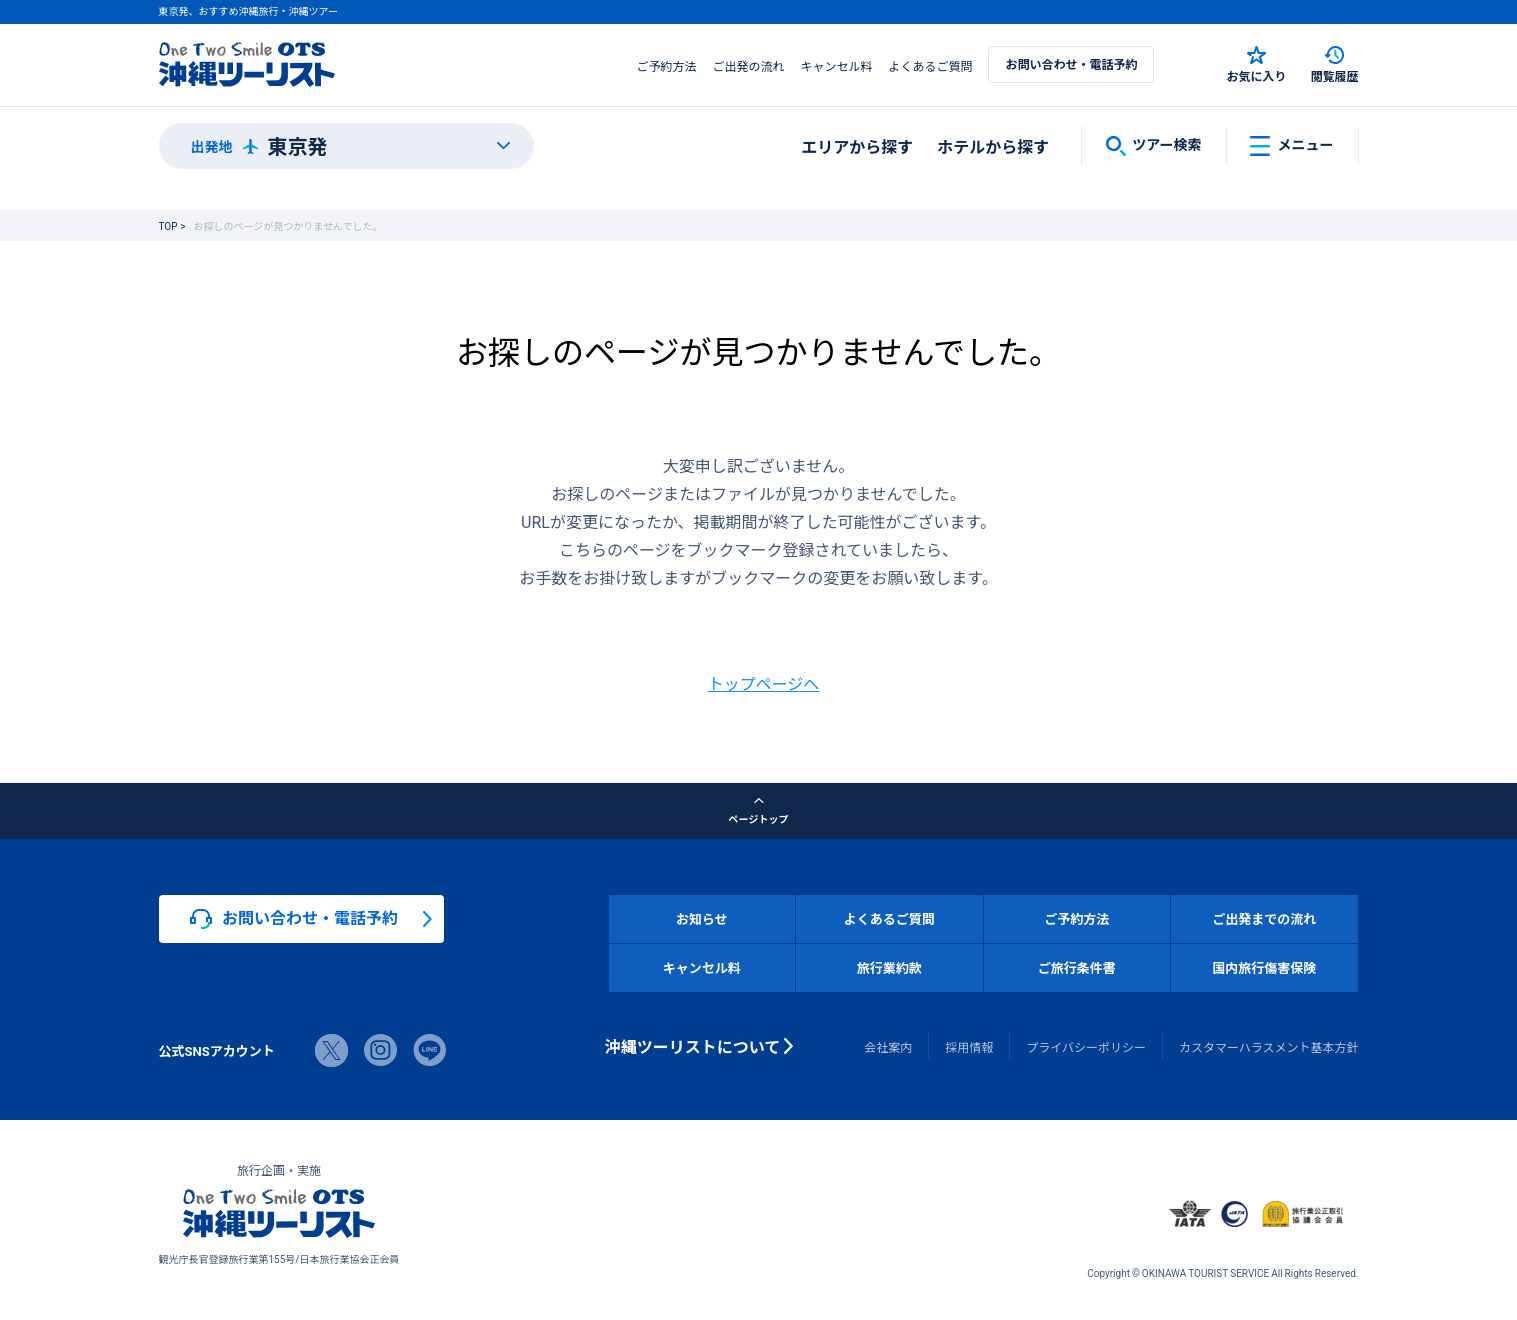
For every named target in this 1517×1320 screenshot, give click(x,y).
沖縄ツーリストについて (693, 1046)
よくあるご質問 (930, 66)
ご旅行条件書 (1077, 967)
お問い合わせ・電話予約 (1071, 64)
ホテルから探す (993, 146)
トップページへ (764, 683)
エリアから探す (857, 146)
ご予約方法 (666, 66)
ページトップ (759, 811)
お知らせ (702, 918)
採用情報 (969, 1047)
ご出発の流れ (748, 66)
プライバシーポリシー (1086, 1047)
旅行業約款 (889, 967)
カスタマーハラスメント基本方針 (1269, 1047)
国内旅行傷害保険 (1264, 967)
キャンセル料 (836, 66)
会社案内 (888, 1047)
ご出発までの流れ (1264, 918)
